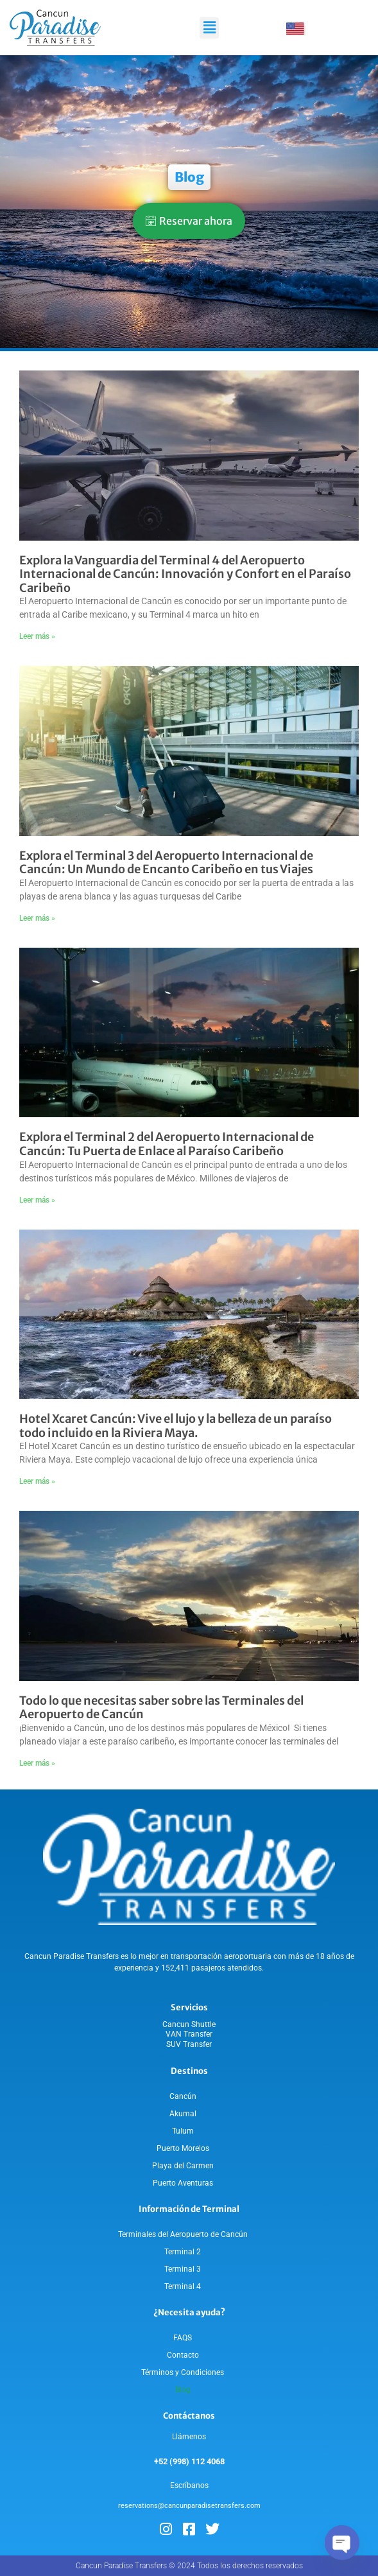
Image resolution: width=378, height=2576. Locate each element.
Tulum (183, 2131)
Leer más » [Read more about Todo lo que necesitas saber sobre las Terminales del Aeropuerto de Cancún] (37, 1763)
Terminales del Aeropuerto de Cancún (183, 2234)
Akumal (182, 2113)
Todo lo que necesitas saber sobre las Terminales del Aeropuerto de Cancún (161, 1707)
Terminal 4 (182, 2286)
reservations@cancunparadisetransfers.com (189, 2506)
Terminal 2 (182, 2251)
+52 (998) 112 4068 (189, 2461)
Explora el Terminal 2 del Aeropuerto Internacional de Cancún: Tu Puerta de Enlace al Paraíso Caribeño (166, 1143)
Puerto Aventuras (183, 2183)
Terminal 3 (182, 2269)
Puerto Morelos (183, 2148)
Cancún (182, 2096)
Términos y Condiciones (182, 2372)
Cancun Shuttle (189, 2024)
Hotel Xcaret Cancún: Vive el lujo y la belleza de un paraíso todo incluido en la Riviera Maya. (175, 1425)
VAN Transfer (189, 2034)
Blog (183, 2389)
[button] (209, 28)
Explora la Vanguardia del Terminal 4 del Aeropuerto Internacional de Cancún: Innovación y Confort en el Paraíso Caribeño (185, 574)
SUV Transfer (189, 2044)
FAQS (182, 2337)
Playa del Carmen (183, 2165)
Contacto (183, 2355)
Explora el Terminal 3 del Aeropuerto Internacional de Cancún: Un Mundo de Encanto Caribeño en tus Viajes (166, 862)
